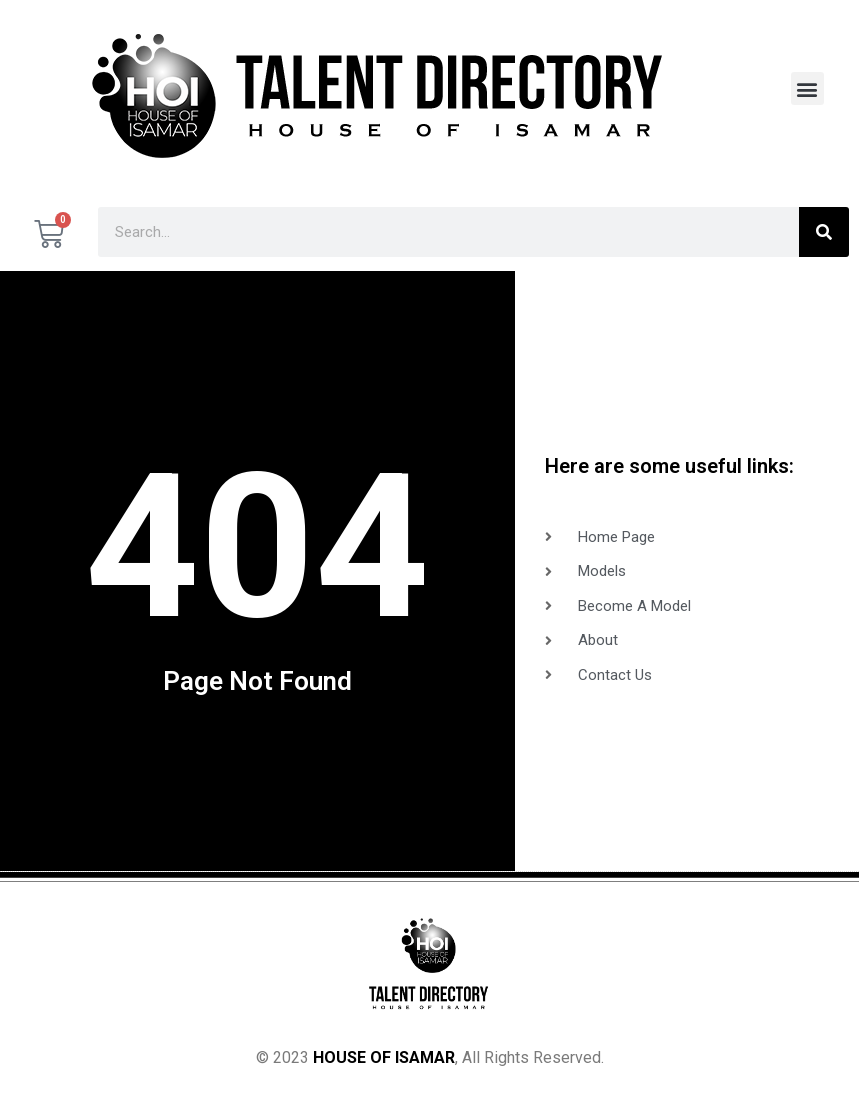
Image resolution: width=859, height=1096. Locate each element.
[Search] (824, 232)
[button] (807, 88)
